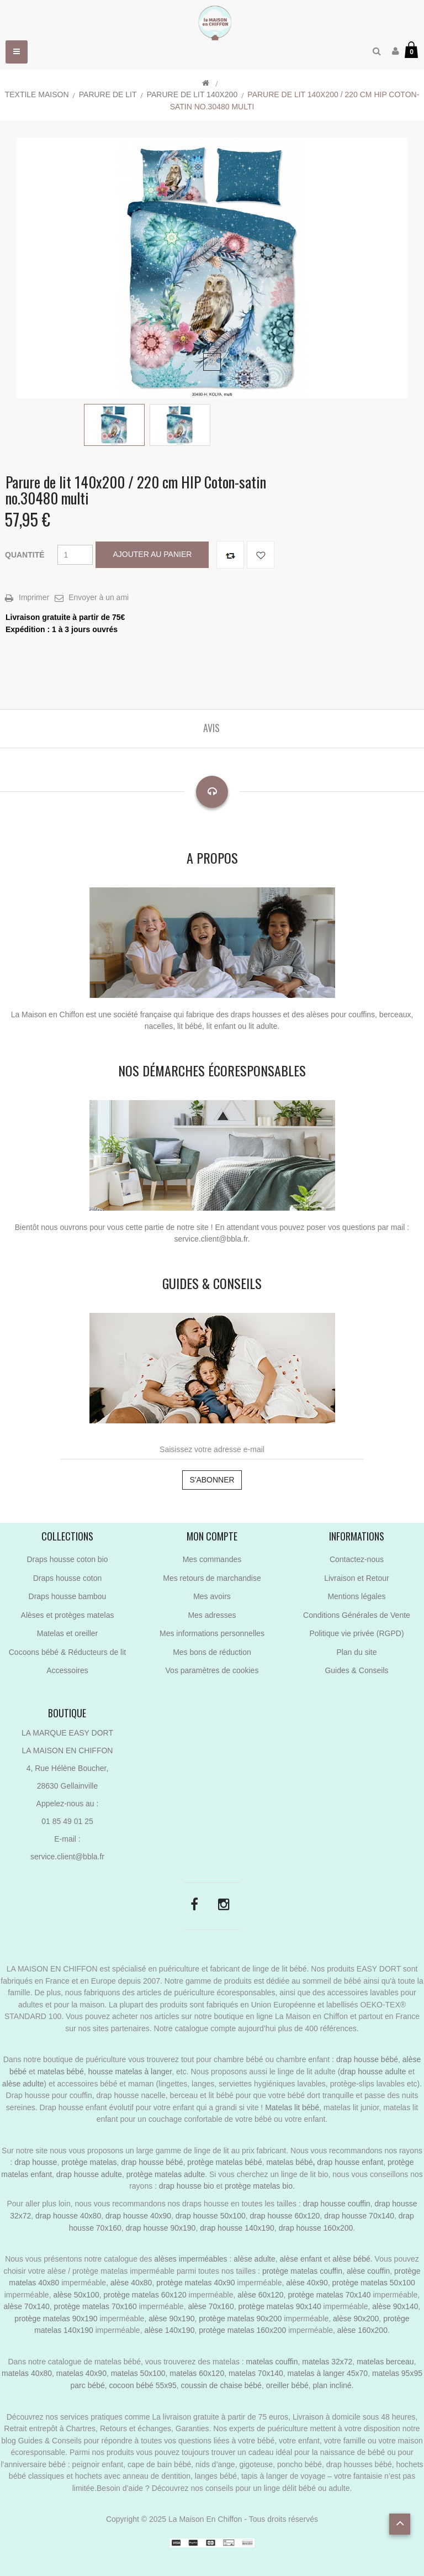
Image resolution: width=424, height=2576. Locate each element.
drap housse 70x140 (359, 2215)
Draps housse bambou (68, 1596)
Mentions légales (356, 1596)
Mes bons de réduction (212, 1652)
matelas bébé (61, 2071)
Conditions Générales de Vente (356, 1615)
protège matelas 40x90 (195, 2282)
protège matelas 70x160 (95, 2306)
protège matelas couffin (302, 2271)
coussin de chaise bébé (221, 2385)
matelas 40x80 (27, 2373)
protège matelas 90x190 (55, 2318)
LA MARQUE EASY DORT (67, 1732)
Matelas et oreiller (67, 1633)
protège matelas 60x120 (144, 2294)
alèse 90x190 (171, 2318)
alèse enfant (301, 2258)
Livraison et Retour (356, 1578)
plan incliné (332, 2385)
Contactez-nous (357, 1559)
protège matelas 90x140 (279, 2306)
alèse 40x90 (307, 2282)
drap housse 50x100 (211, 2215)
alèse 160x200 (362, 2330)
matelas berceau (385, 2361)
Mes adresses (212, 1615)
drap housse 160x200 (316, 2227)
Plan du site (356, 1652)
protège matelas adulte (165, 2174)
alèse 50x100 (76, 2294)
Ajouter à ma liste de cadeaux (260, 555)
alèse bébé (351, 2258)
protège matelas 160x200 (242, 2330)
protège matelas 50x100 (373, 2282)
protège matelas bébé (224, 2162)
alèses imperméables (191, 2258)
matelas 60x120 (196, 2373)
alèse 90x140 (395, 2306)
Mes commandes (212, 1559)
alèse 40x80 (131, 2282)
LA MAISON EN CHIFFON (67, 1750)
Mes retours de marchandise (212, 1578)
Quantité (25, 554)
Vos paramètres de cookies (212, 1670)
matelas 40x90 (81, 2373)
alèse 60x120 (260, 2294)
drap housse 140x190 (237, 2227)
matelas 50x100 (138, 2373)
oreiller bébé (287, 2385)
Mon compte (212, 1536)
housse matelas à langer (130, 2071)
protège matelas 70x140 (329, 2294)
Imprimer (34, 597)
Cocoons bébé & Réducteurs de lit (67, 1652)
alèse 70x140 (27, 2306)
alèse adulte (23, 2083)
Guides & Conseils (356, 1670)
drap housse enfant (349, 2162)
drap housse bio (186, 2185)
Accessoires (67, 1670)
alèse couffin (368, 2271)
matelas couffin (272, 2361)
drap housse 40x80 (68, 2215)
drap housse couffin (336, 2203)
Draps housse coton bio (67, 1559)
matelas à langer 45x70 (328, 2373)
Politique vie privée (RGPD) (356, 1633)
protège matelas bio (259, 2185)
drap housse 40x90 (138, 2215)
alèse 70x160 (211, 2306)
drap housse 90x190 (161, 2227)
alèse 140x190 (169, 2330)
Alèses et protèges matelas (67, 1615)
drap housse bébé (367, 2059)
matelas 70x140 (256, 2373)
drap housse (35, 2162)
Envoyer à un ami (98, 597)
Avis (211, 728)
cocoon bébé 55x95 (143, 2385)
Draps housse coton (67, 1578)
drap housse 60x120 (285, 2215)
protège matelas (88, 2162)
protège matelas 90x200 (240, 2318)
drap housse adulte (373, 2071)
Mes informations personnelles (212, 1633)
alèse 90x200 (356, 2318)
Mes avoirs (212, 1596)
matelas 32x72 (327, 2361)
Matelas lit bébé (292, 2107)
